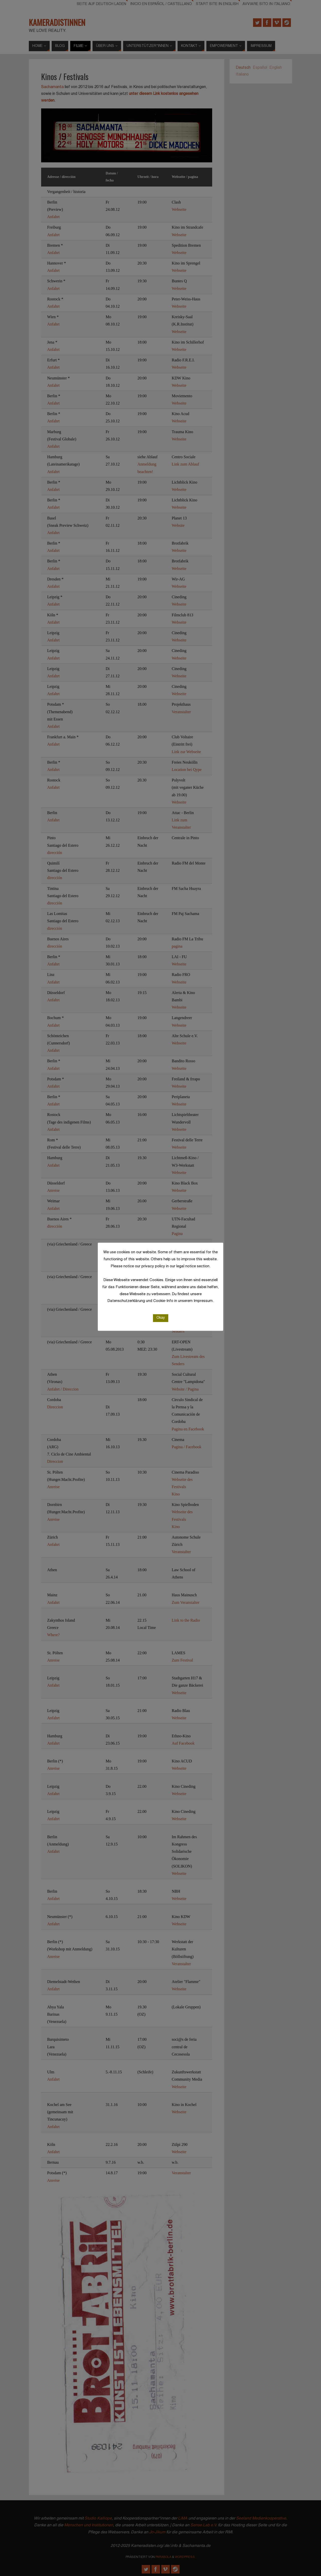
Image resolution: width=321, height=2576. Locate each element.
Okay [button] (160, 1317)
